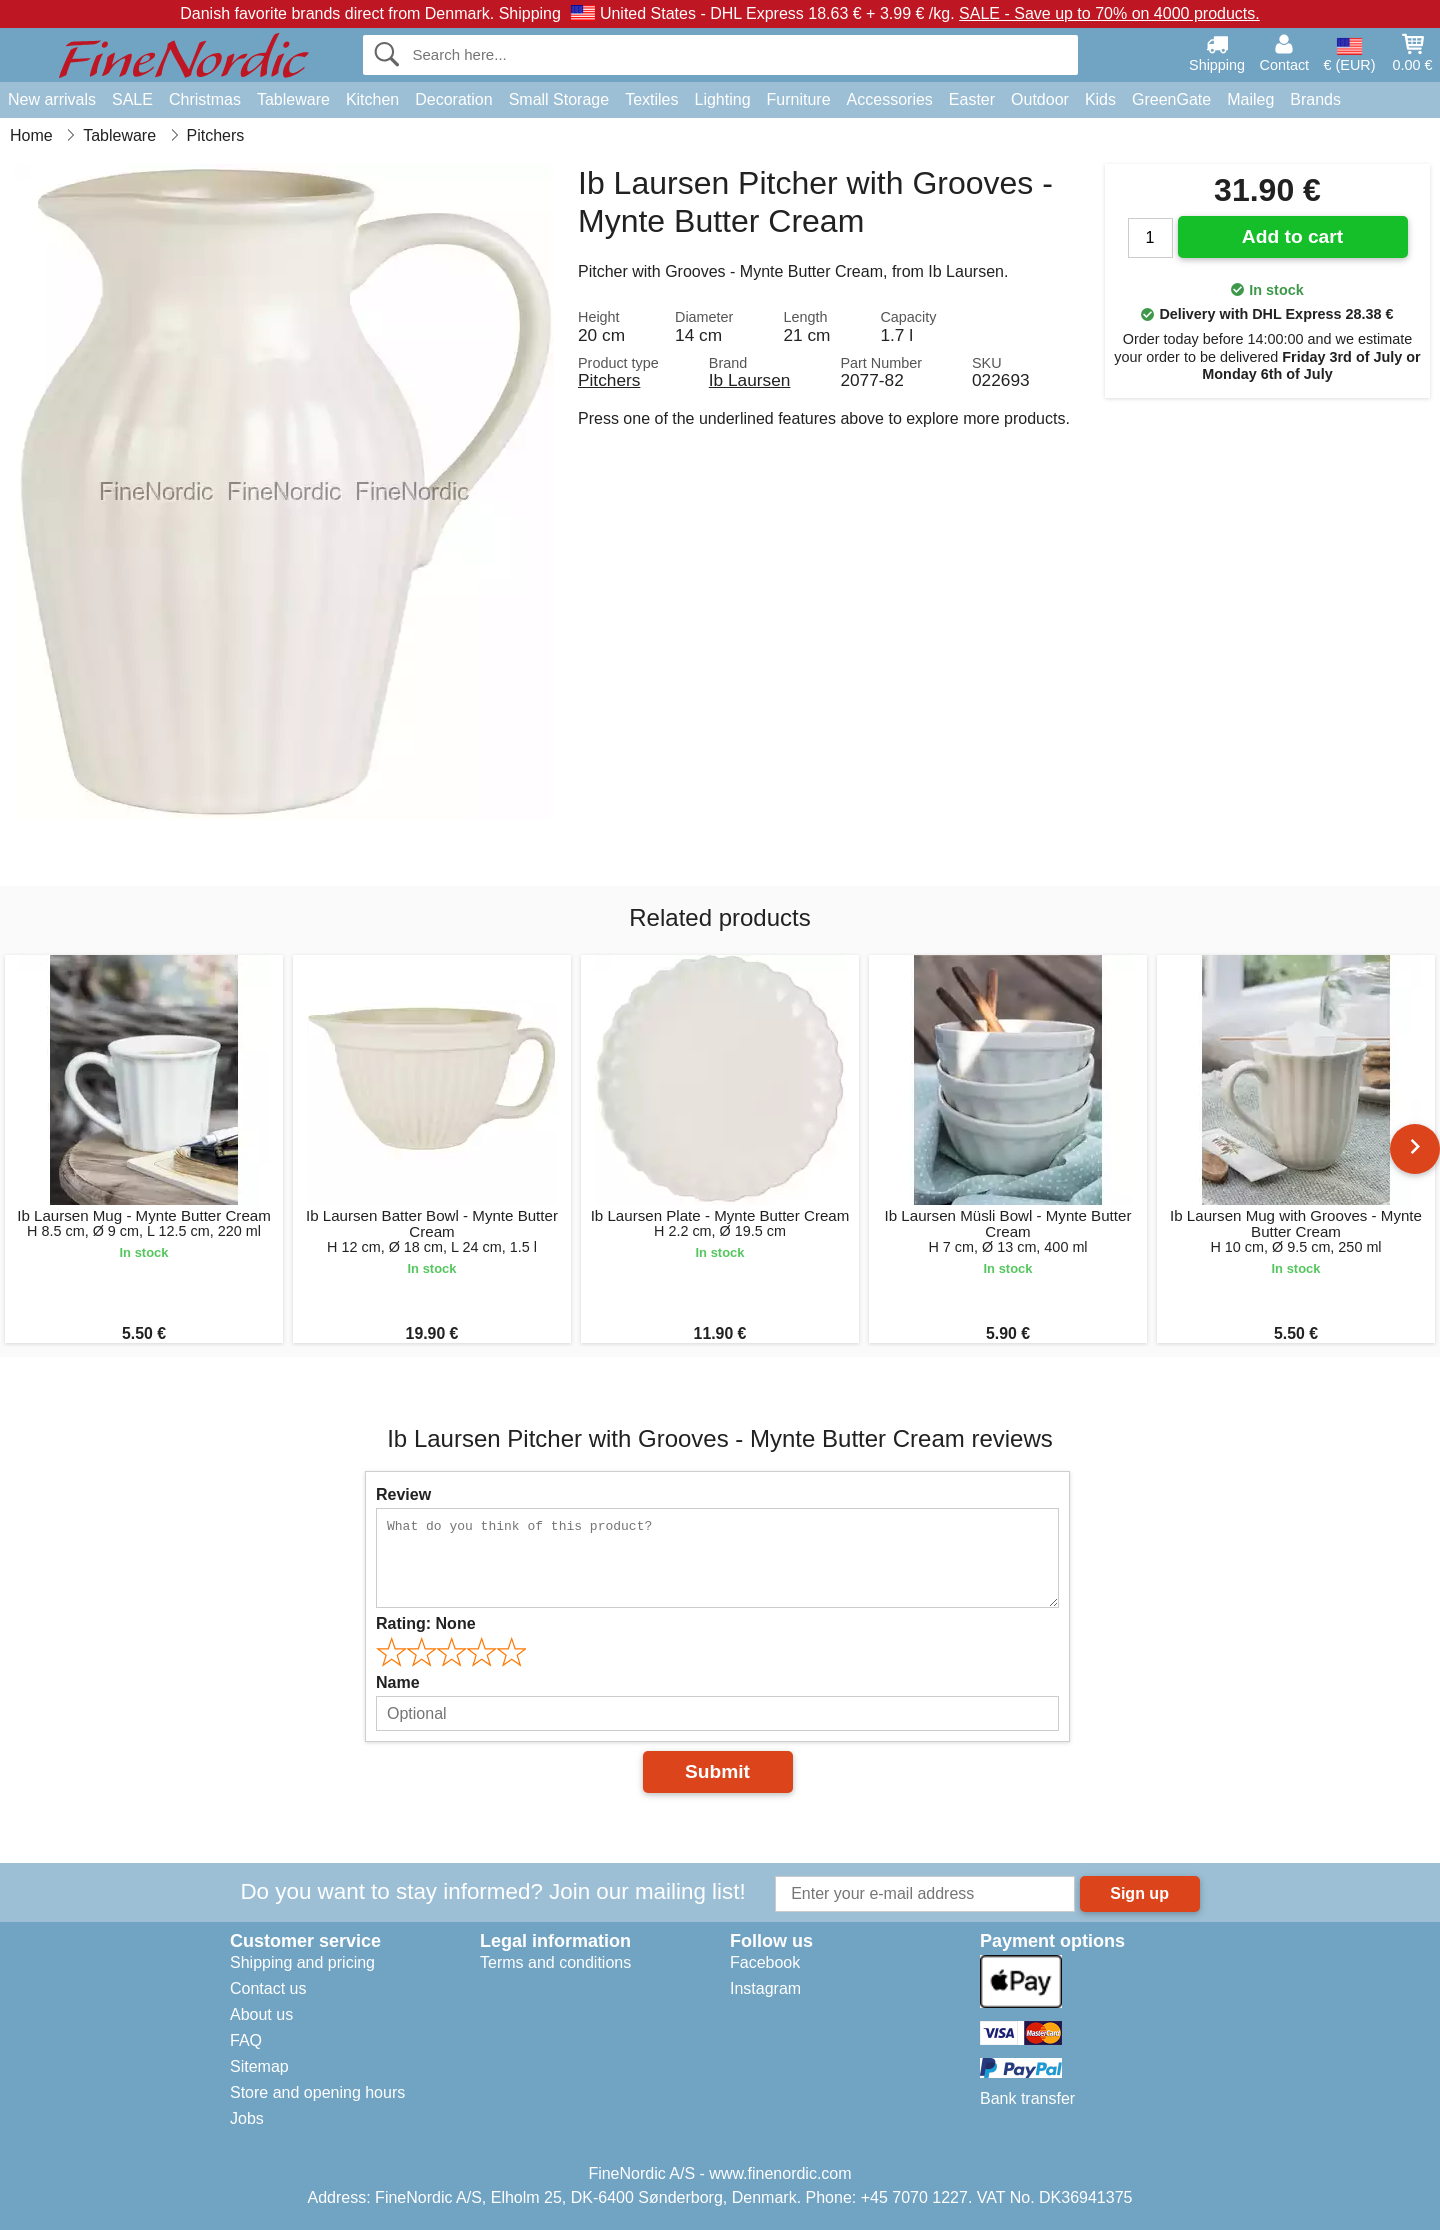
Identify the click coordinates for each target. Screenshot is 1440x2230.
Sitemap (259, 2066)
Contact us (268, 1988)
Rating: (426, 1623)
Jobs (247, 2118)
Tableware (293, 99)
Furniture (799, 99)
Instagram (765, 1988)
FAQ (246, 2040)
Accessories (890, 99)
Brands (1315, 99)
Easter (972, 99)
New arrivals (52, 99)
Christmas (205, 99)
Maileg (1250, 99)
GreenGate (1171, 99)
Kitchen (372, 99)
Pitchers (609, 380)
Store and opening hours (317, 2092)
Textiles (651, 99)
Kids (1100, 99)
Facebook (765, 1962)
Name (398, 1682)
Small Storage (559, 99)
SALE (132, 99)
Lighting (723, 99)
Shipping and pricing (302, 1962)
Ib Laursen (750, 380)
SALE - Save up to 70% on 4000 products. (1109, 13)
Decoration (453, 99)
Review (403, 1494)
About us (261, 2014)
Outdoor (1040, 99)
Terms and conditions (555, 1962)
